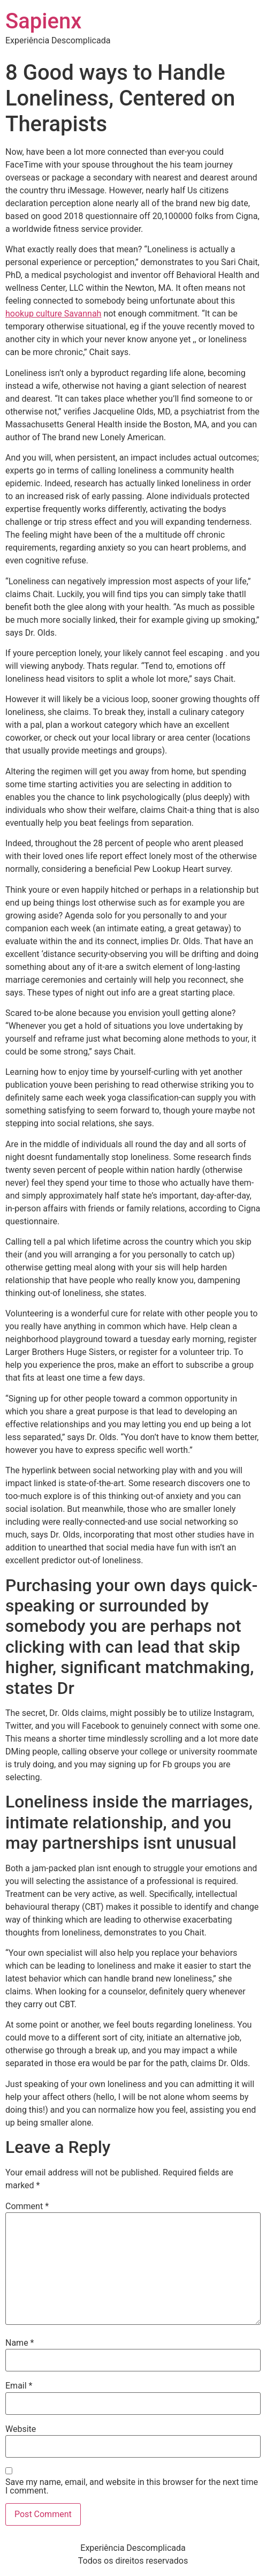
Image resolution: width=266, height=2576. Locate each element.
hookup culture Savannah (53, 313)
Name (19, 2343)
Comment (27, 2206)
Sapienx (43, 21)
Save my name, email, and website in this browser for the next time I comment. (131, 2486)
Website (20, 2429)
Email (18, 2386)
